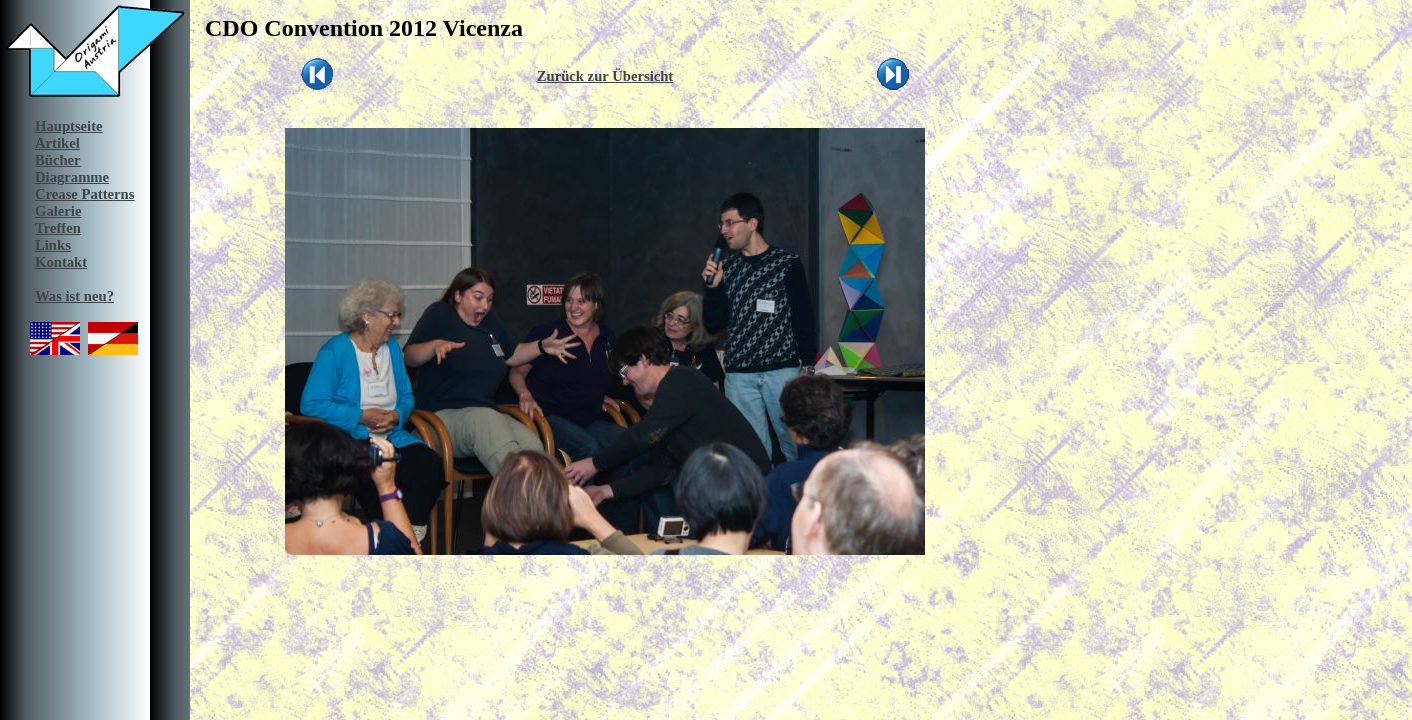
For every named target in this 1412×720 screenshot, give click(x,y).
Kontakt (61, 262)
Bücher (58, 160)
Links (53, 245)
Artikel (57, 143)
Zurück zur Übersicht (605, 76)
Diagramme (72, 177)
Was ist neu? (74, 296)
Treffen (58, 228)
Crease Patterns (84, 194)
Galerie (58, 211)
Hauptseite (69, 126)
